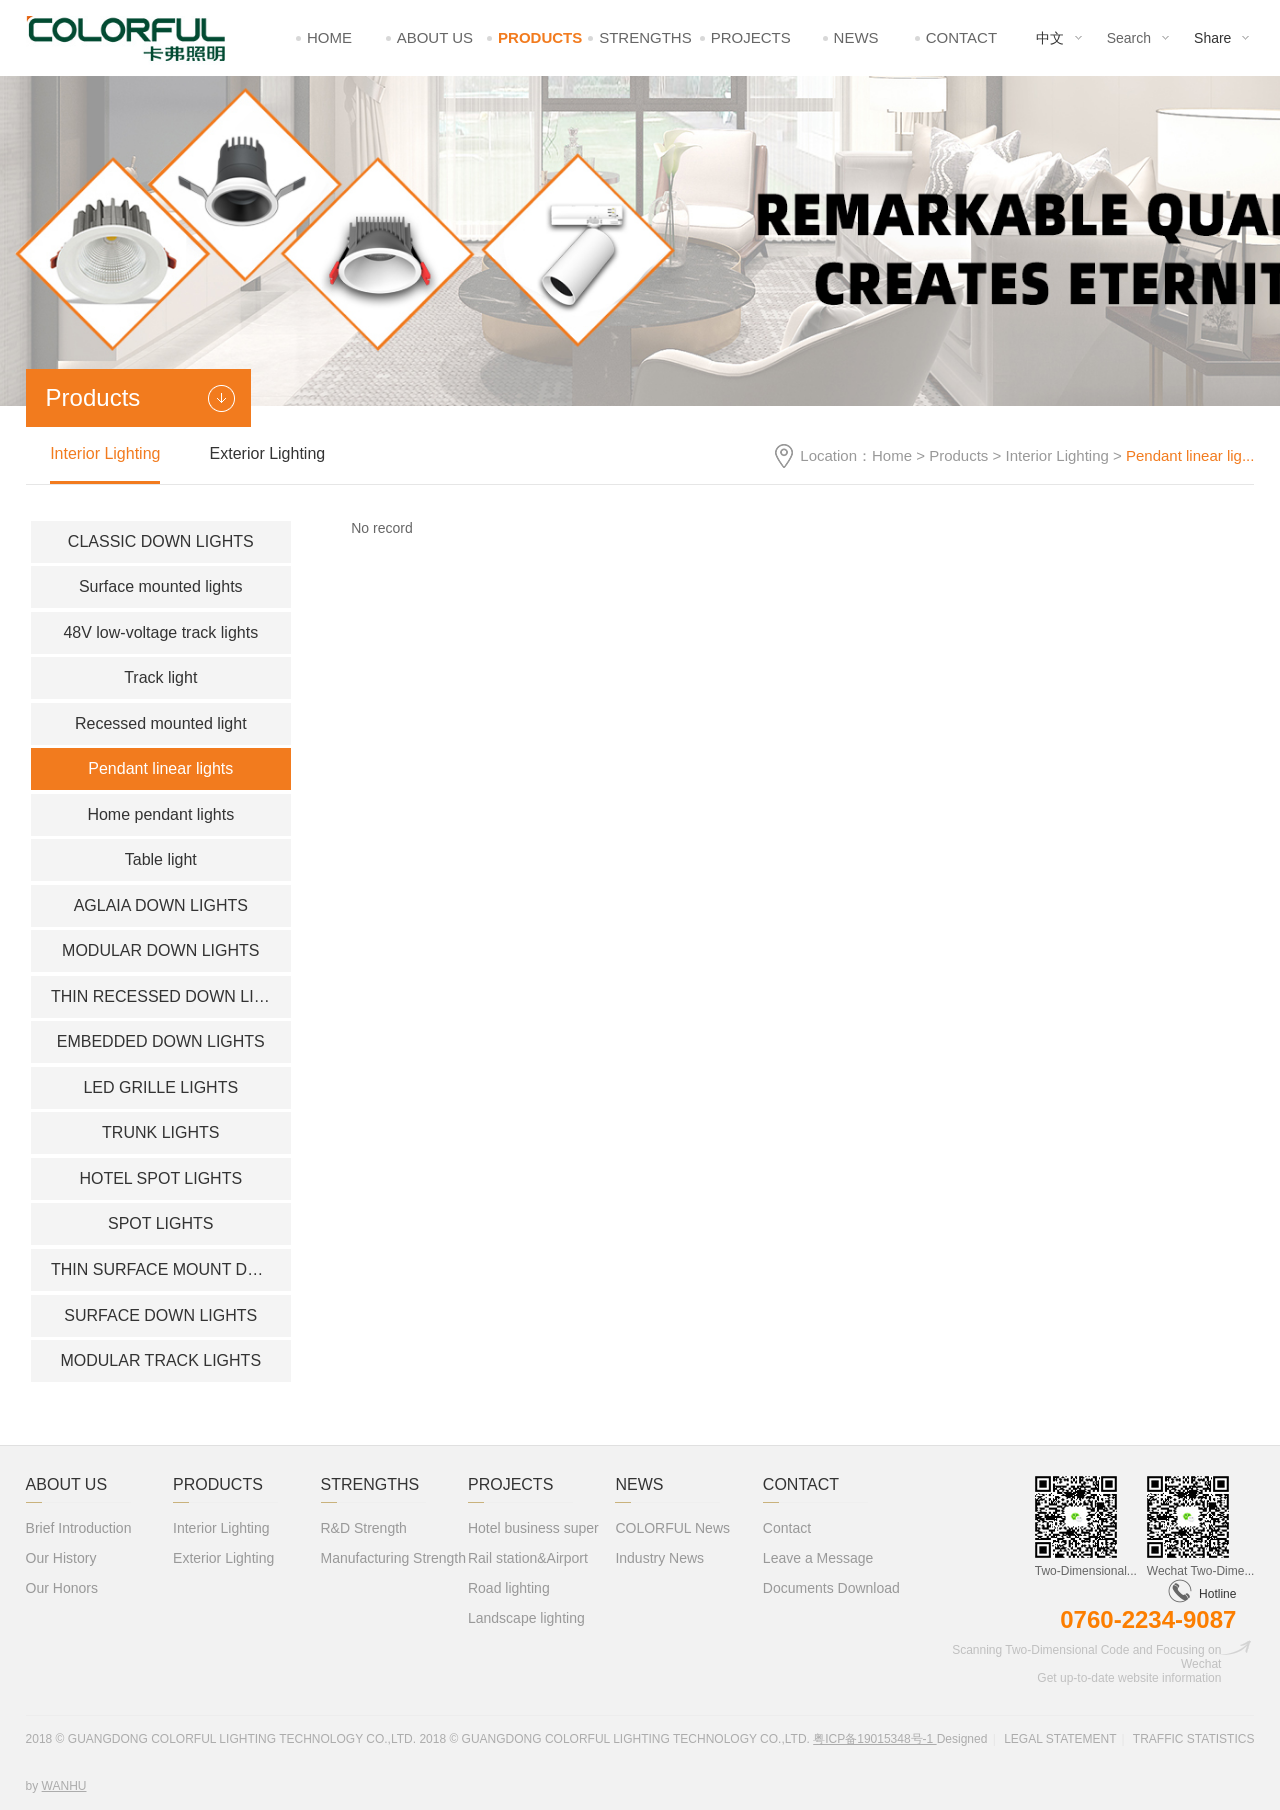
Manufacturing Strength (394, 1558)
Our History (61, 1558)
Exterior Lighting (268, 453)
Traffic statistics (1194, 1739)
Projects (751, 37)
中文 (1050, 38)
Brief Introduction (79, 1528)
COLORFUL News (672, 1528)
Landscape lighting (526, 1618)
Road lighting (509, 1588)
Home (329, 37)
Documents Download (831, 1588)
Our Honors (62, 1588)
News (856, 37)
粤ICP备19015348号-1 (874, 1739)
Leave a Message (818, 1558)
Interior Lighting (1056, 455)
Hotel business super (533, 1528)
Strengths (645, 37)
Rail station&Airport (528, 1558)
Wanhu (64, 1786)
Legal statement (1060, 1739)
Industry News (659, 1558)
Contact (961, 37)
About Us (435, 37)
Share (1212, 38)
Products (540, 37)
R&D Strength (364, 1528)
